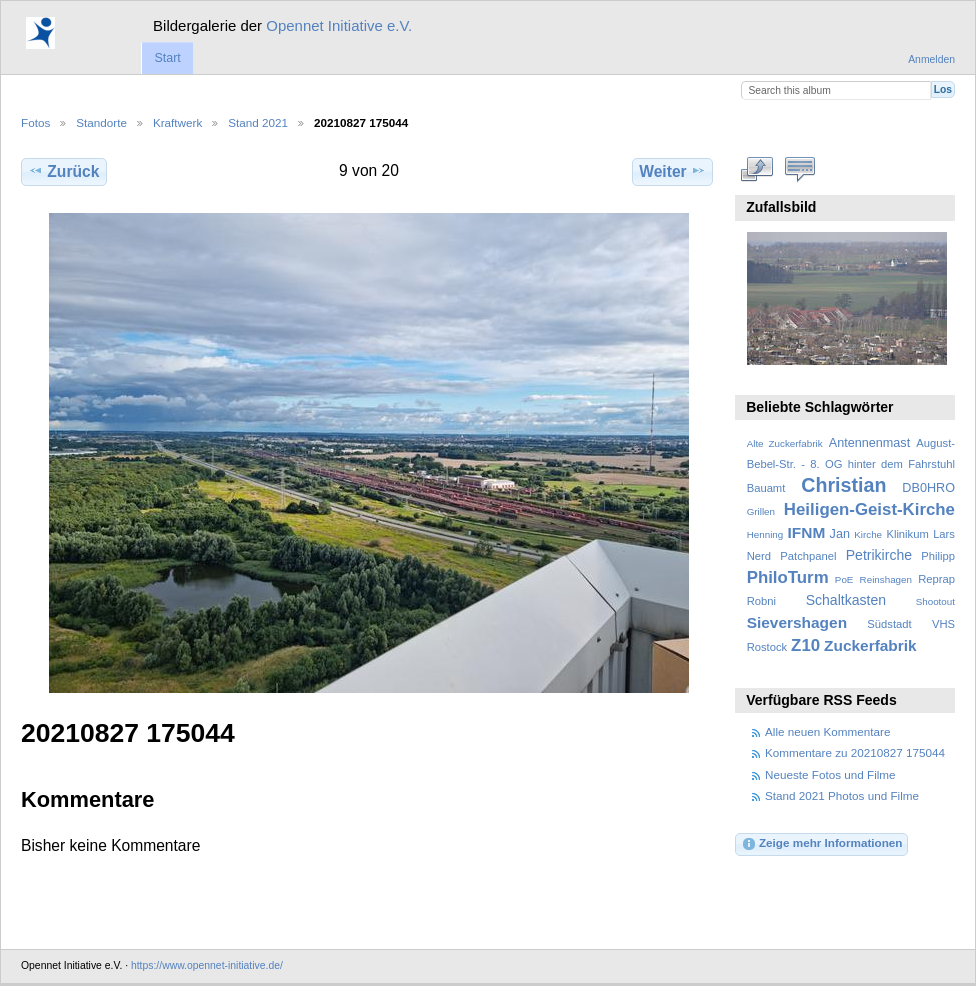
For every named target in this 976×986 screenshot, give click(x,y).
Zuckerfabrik (870, 645)
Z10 (805, 645)
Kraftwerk (177, 122)
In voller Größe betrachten (757, 169)
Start (167, 58)
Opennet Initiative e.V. (339, 25)
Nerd (759, 556)
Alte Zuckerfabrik (785, 443)
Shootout (935, 601)
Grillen (761, 511)
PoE (844, 579)
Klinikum (907, 534)
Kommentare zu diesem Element (800, 169)
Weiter (672, 171)
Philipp (938, 556)
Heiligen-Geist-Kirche (869, 509)
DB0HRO (928, 488)
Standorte (101, 122)
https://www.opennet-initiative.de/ (207, 965)
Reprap (936, 579)
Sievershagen (797, 622)
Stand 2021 (258, 122)
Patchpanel (808, 556)
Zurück (63, 171)
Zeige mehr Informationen (822, 844)
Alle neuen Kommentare (827, 731)
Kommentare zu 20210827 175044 (855, 752)
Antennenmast (869, 443)
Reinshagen (886, 579)
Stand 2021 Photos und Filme (842, 795)
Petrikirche (879, 555)
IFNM (807, 532)
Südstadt (889, 624)
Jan (840, 534)
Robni (761, 601)
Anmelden (931, 59)
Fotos (35, 122)
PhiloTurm (788, 577)
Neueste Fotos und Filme (830, 774)
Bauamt (766, 488)
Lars (944, 534)
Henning (765, 534)
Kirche (868, 534)
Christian (843, 485)
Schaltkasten (846, 600)
